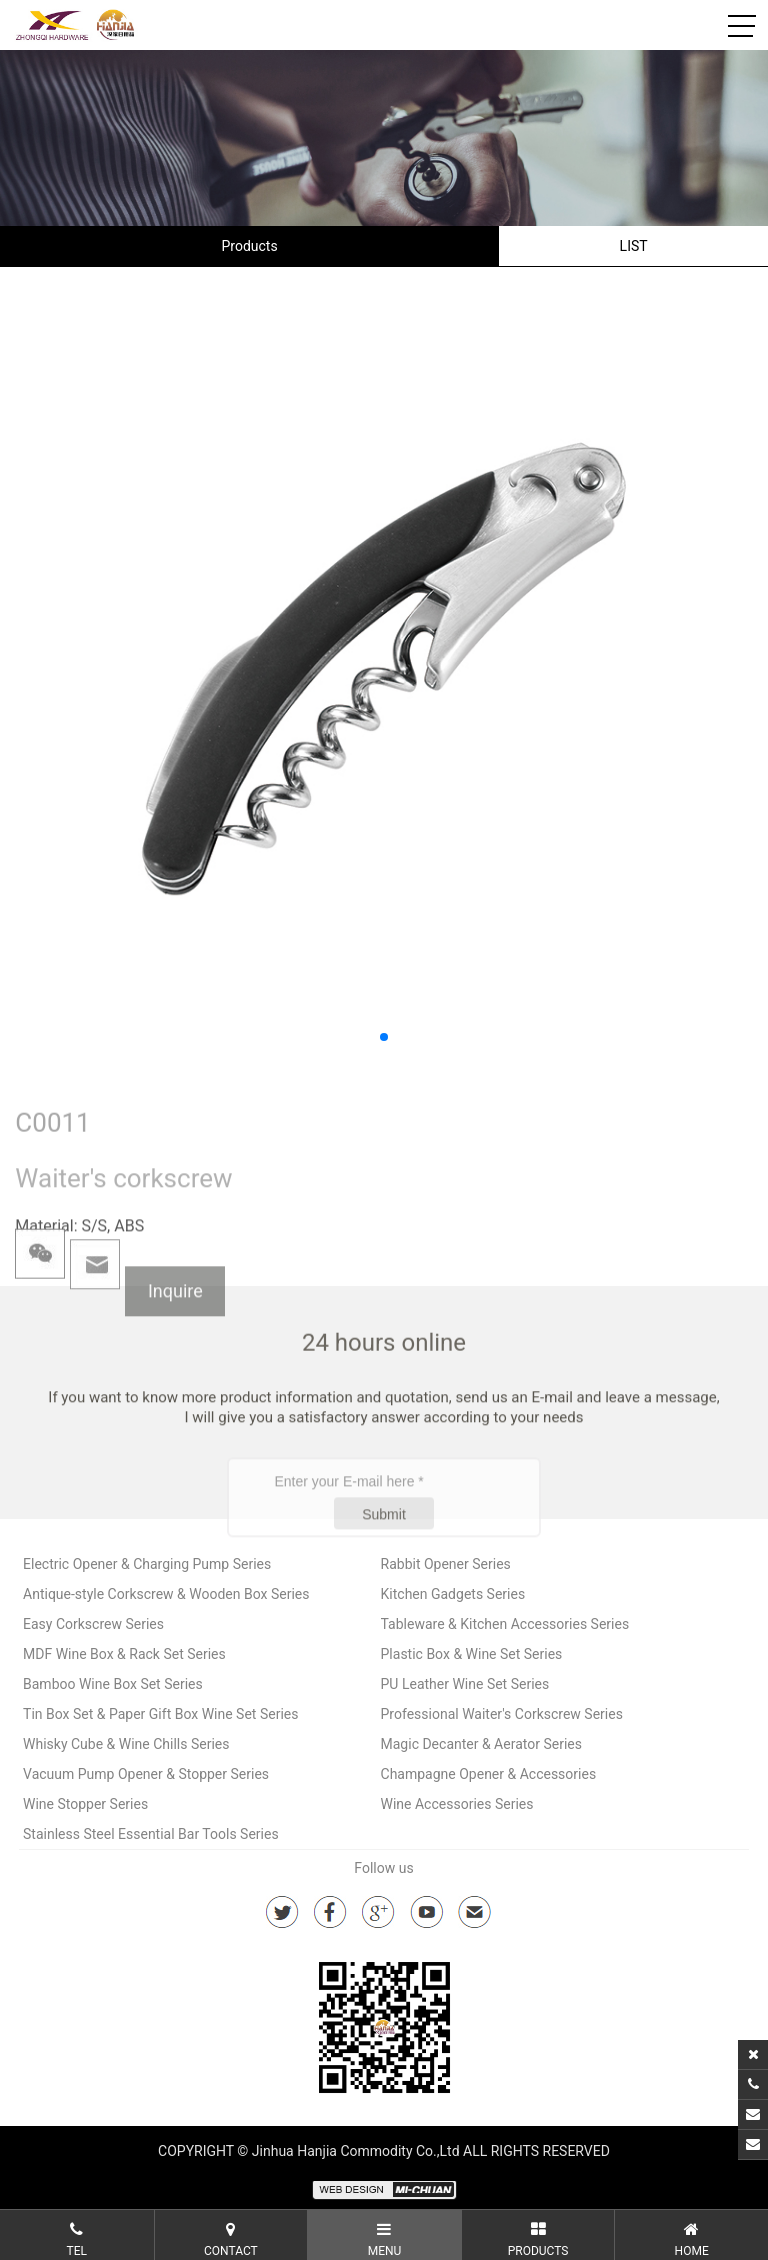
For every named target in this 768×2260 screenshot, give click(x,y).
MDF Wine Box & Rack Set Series (124, 1654)
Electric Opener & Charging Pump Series (147, 1564)
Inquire (175, 1333)
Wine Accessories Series (457, 1804)
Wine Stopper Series (85, 1804)
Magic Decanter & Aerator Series (481, 1744)
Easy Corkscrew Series (93, 1624)
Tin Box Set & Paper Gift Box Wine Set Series (160, 1714)
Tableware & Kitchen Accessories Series (505, 1624)
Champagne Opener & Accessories (489, 1774)
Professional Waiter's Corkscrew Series (502, 1714)
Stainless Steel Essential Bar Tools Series (151, 1834)
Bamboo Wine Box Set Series (113, 1684)
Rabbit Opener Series (446, 1564)
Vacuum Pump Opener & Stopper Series (146, 1774)
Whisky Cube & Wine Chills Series (126, 1744)
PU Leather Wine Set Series (465, 1684)
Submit (384, 1570)
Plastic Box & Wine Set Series (472, 1654)
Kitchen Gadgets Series (453, 1594)
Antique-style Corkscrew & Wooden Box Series (166, 1594)
